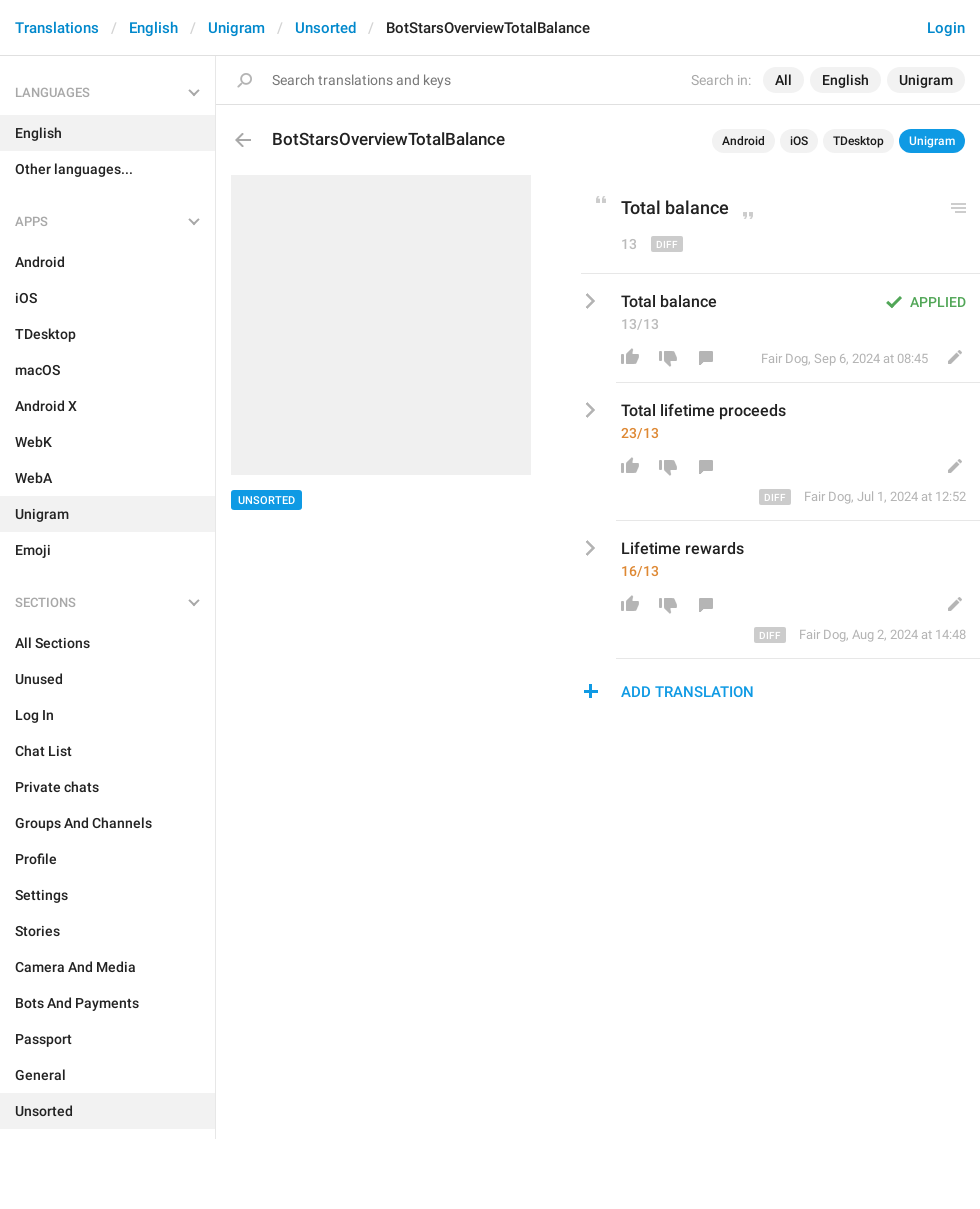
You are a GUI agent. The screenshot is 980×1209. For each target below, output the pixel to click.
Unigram (236, 28)
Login (946, 28)
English (153, 28)
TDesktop (858, 141)
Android (743, 141)
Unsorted (325, 28)
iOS (799, 141)
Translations (57, 28)
